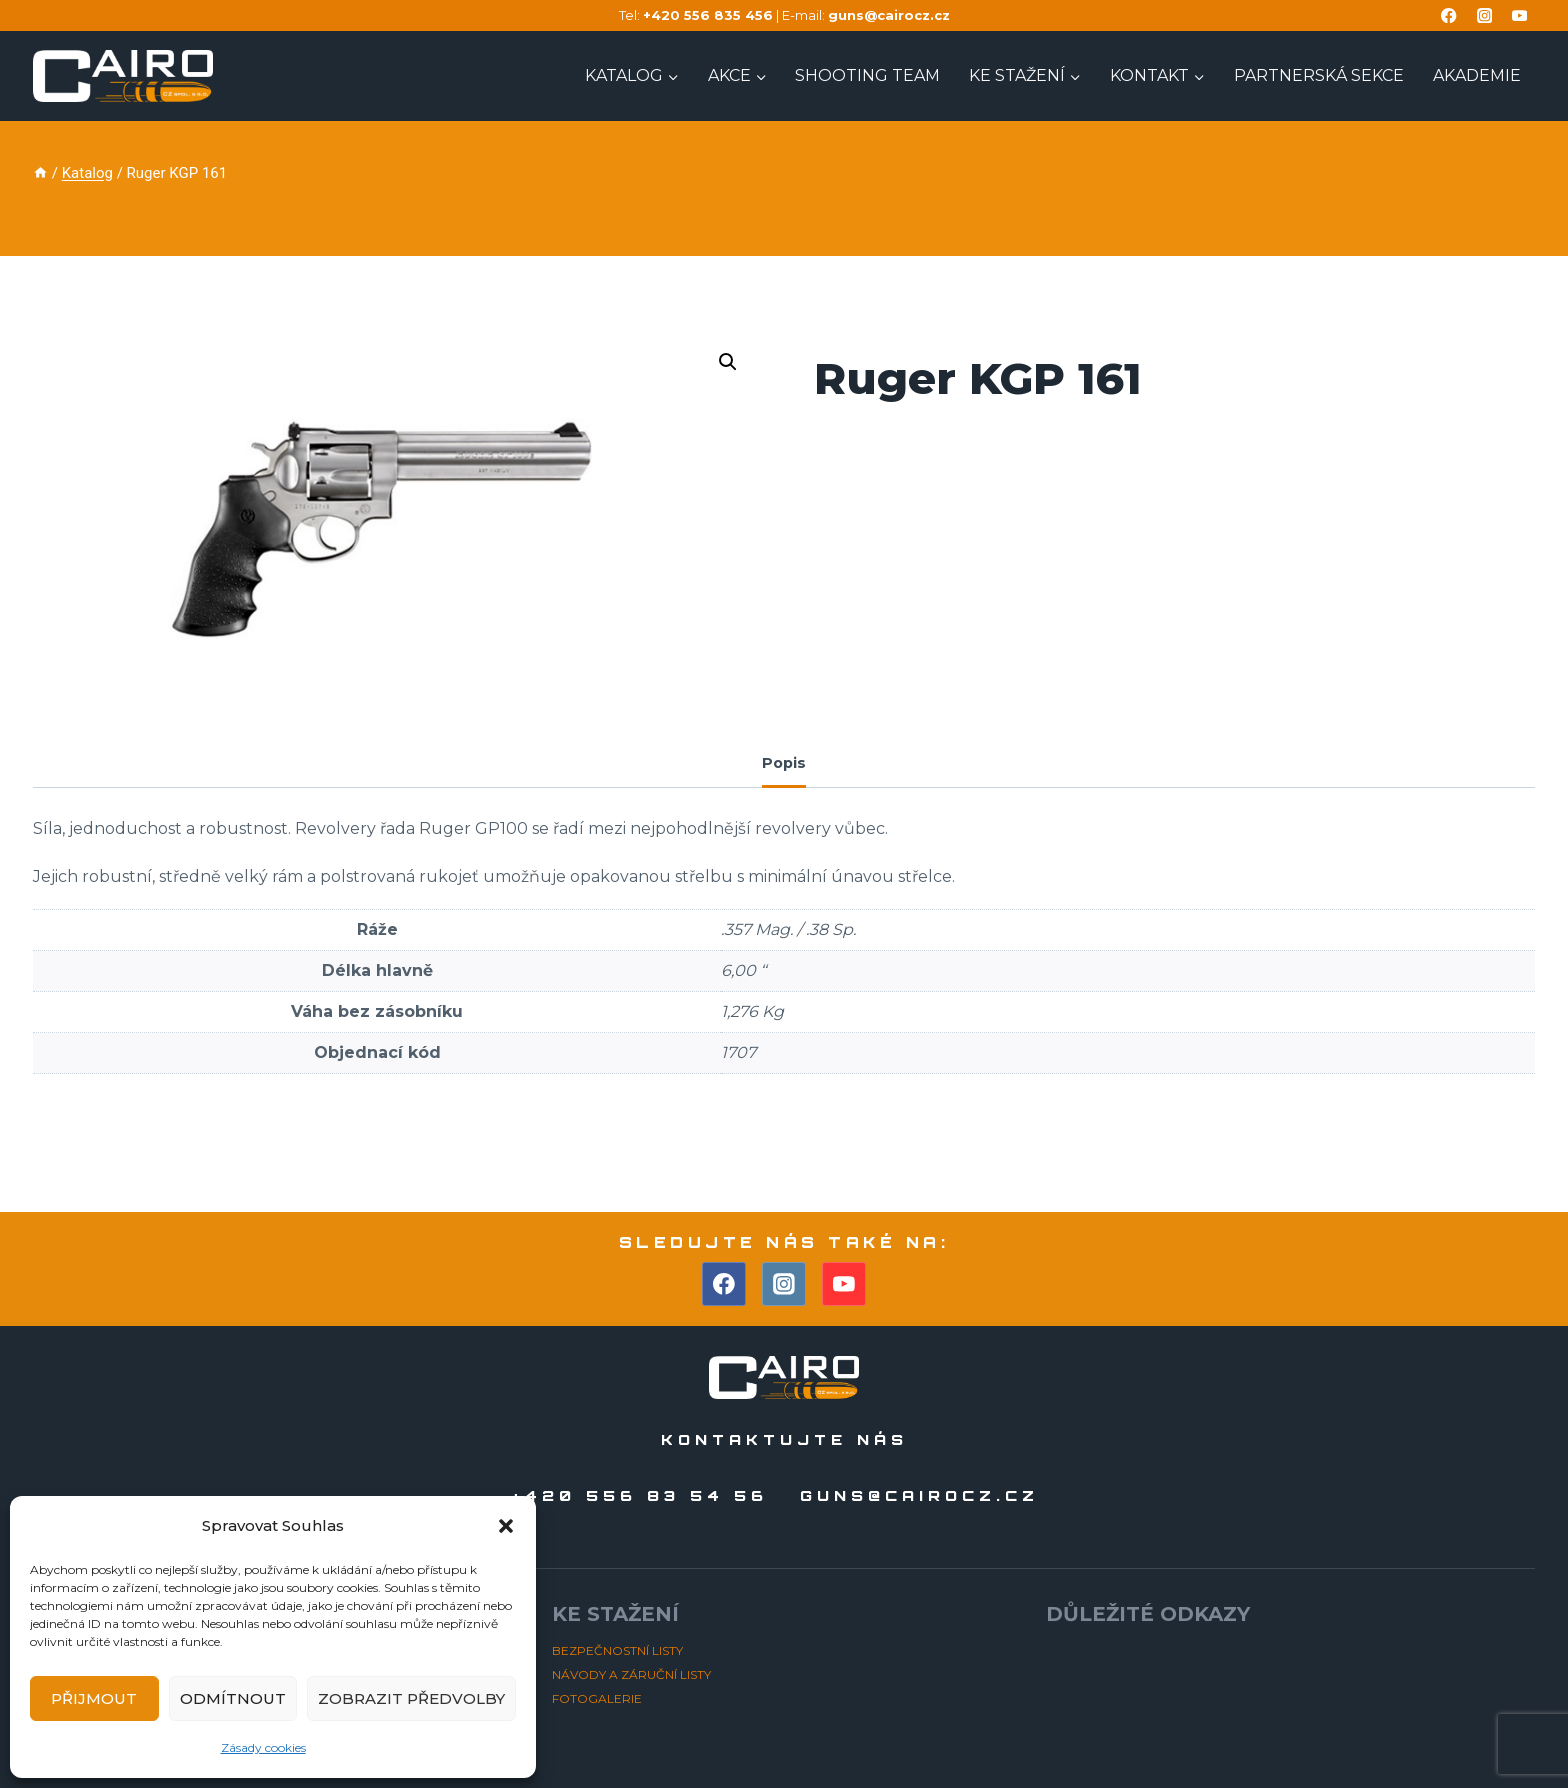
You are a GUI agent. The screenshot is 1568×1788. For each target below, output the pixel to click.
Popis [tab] (784, 763)
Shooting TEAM (867, 75)
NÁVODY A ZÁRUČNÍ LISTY (631, 1674)
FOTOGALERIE (597, 1698)
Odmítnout (233, 1698)
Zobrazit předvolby (411, 1698)
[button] (506, 1526)
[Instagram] (1484, 15)
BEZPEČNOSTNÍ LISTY (617, 1650)
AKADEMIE (1477, 75)
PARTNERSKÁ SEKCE (1319, 75)
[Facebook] (1449, 15)
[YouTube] (1519, 15)
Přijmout (94, 1698)
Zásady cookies (263, 1747)
